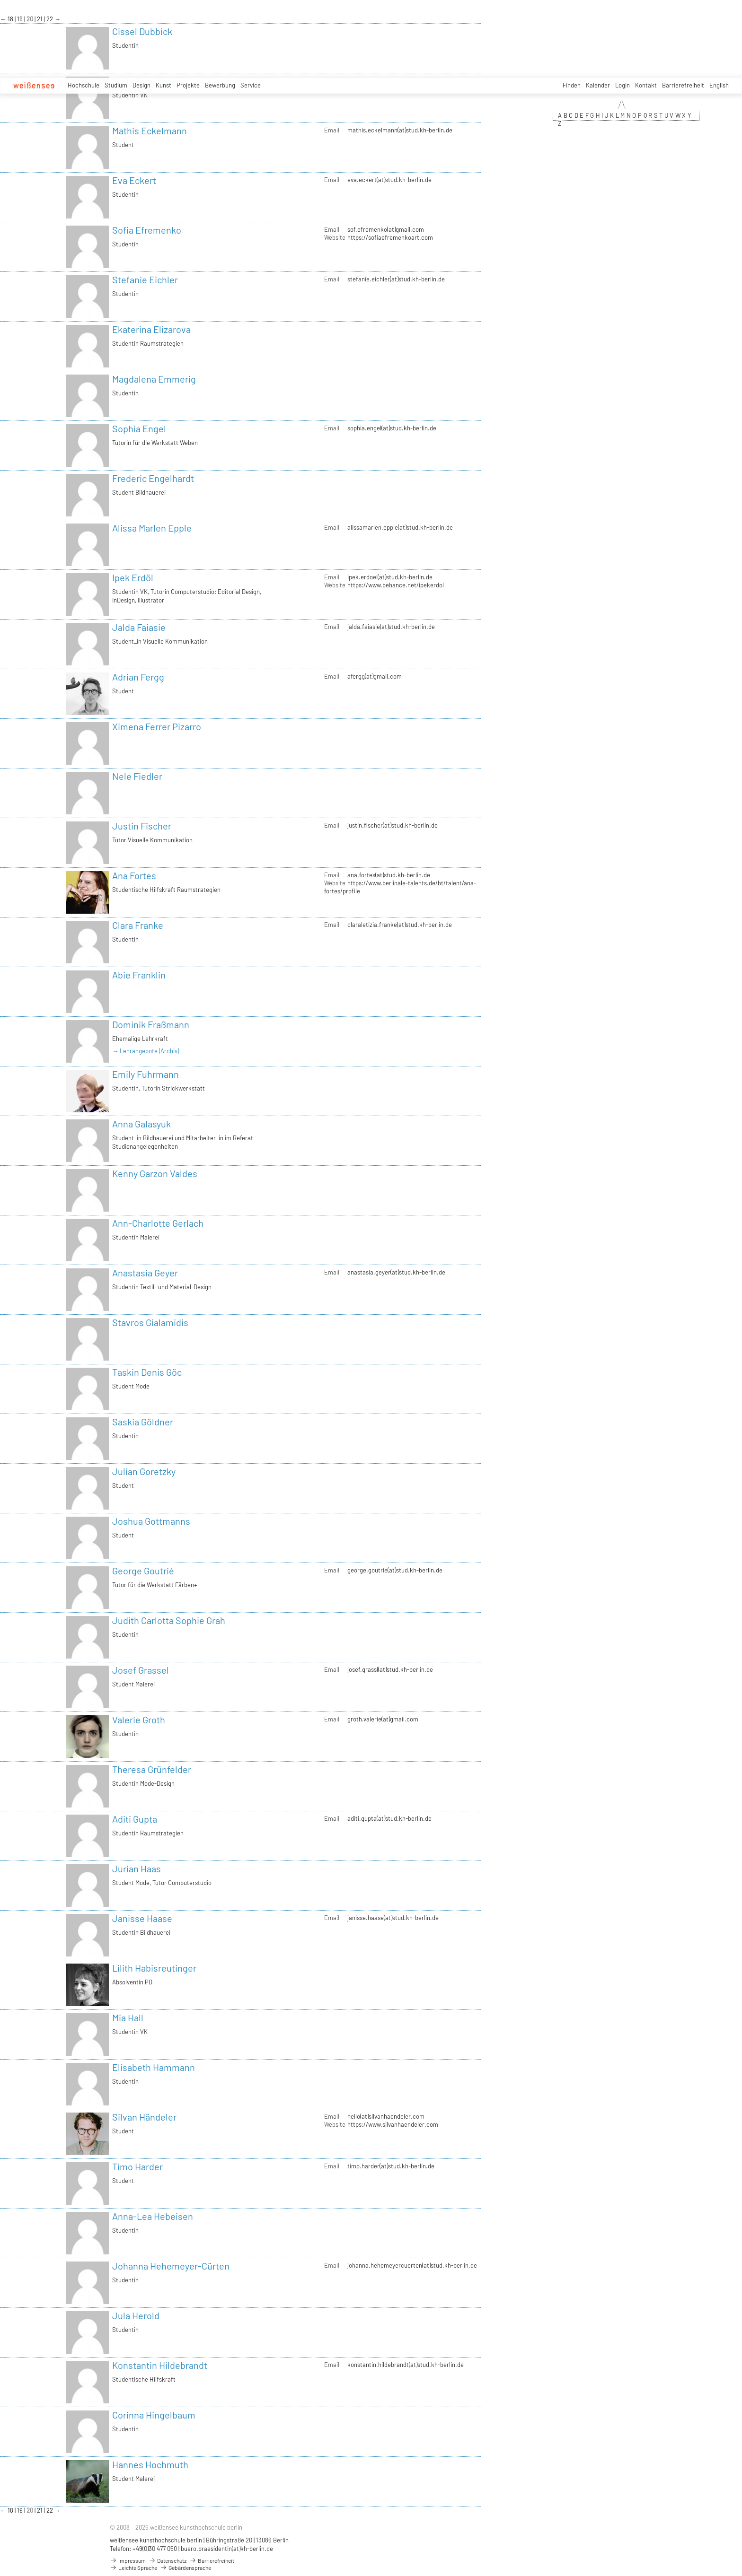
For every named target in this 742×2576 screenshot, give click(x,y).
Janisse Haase (142, 1918)
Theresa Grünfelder (151, 1769)
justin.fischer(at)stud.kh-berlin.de (392, 825)
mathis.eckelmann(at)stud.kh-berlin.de (399, 130)
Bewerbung (220, 85)
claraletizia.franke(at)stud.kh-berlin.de (399, 924)
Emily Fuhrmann (145, 1074)
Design (141, 85)
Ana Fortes (134, 875)
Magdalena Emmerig (154, 378)
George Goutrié (143, 1570)
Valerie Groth (138, 1719)
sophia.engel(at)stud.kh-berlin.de (391, 428)
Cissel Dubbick (142, 31)
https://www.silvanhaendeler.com (392, 2124)
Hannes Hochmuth (150, 2464)
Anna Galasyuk (141, 1123)
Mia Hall (127, 2017)
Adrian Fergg (138, 676)
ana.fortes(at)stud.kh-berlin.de (388, 875)
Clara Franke (137, 925)
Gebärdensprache (185, 2567)
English (719, 85)
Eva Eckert (134, 180)
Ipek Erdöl (132, 577)
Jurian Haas (136, 1868)
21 (40, 19)
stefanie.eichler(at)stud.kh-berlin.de (396, 279)
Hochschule (83, 85)
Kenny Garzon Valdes (154, 1173)
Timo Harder (137, 2166)
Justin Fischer (141, 825)
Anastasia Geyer (145, 1272)
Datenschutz (167, 2560)
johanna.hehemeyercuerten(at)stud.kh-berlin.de (412, 2265)
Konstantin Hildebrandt (159, 2365)
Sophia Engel (139, 428)
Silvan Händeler (144, 2116)
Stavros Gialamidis (150, 1322)
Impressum (128, 2560)
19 (20, 19)
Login (622, 85)
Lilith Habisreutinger (154, 1967)
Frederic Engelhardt (153, 478)
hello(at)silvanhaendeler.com (385, 2116)
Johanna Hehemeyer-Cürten (171, 2265)
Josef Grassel (140, 1670)
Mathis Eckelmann (149, 130)
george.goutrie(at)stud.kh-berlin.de (394, 1570)
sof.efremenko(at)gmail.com (385, 229)
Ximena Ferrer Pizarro (156, 726)
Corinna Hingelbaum (153, 2414)
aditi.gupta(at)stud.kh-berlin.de (389, 1818)
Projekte (188, 85)
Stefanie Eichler (145, 279)
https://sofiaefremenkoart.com (390, 237)
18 (11, 19)
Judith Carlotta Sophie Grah (168, 1620)
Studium (116, 85)
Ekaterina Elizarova (151, 329)
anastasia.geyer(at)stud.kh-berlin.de (396, 1272)
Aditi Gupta (134, 1819)
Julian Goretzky (144, 1471)
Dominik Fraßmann (150, 1024)
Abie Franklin (139, 974)
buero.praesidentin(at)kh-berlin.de (227, 2548)
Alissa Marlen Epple (152, 527)
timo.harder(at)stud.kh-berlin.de (390, 2166)
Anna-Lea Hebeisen (152, 2216)
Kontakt (646, 85)
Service (250, 85)
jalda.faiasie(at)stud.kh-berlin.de (391, 626)
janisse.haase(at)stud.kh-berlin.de (393, 1917)
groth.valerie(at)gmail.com (382, 1719)
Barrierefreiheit (683, 85)
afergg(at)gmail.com (374, 676)
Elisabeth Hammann (153, 2067)
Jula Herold (135, 2315)
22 (50, 19)
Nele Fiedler (137, 776)
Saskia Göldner (142, 1421)
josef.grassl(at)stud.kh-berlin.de (390, 1669)
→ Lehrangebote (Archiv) (145, 1051)
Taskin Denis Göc (147, 1372)
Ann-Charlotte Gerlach (157, 1223)
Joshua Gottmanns (151, 1521)
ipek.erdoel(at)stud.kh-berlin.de (390, 577)
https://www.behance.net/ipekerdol (395, 585)
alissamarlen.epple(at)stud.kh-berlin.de (400, 527)
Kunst (163, 85)
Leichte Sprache (133, 2567)
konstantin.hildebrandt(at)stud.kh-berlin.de (405, 2364)
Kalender (598, 85)
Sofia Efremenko (146, 230)
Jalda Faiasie (139, 627)
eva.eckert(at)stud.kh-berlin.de (389, 179)
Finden (572, 85)
